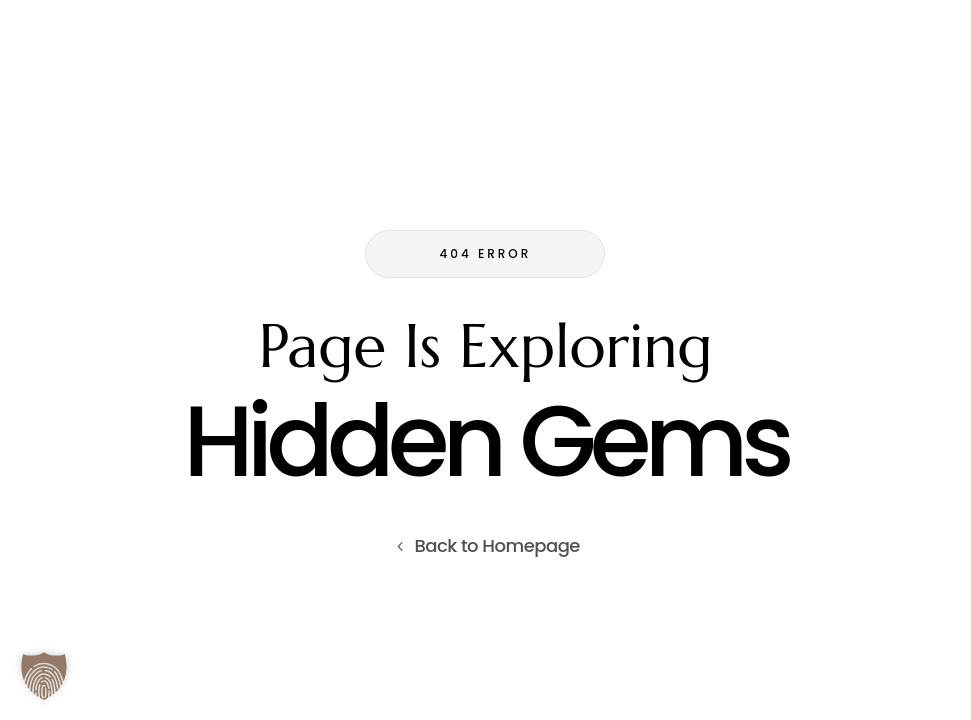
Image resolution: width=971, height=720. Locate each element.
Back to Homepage (497, 545)
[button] (44, 676)
